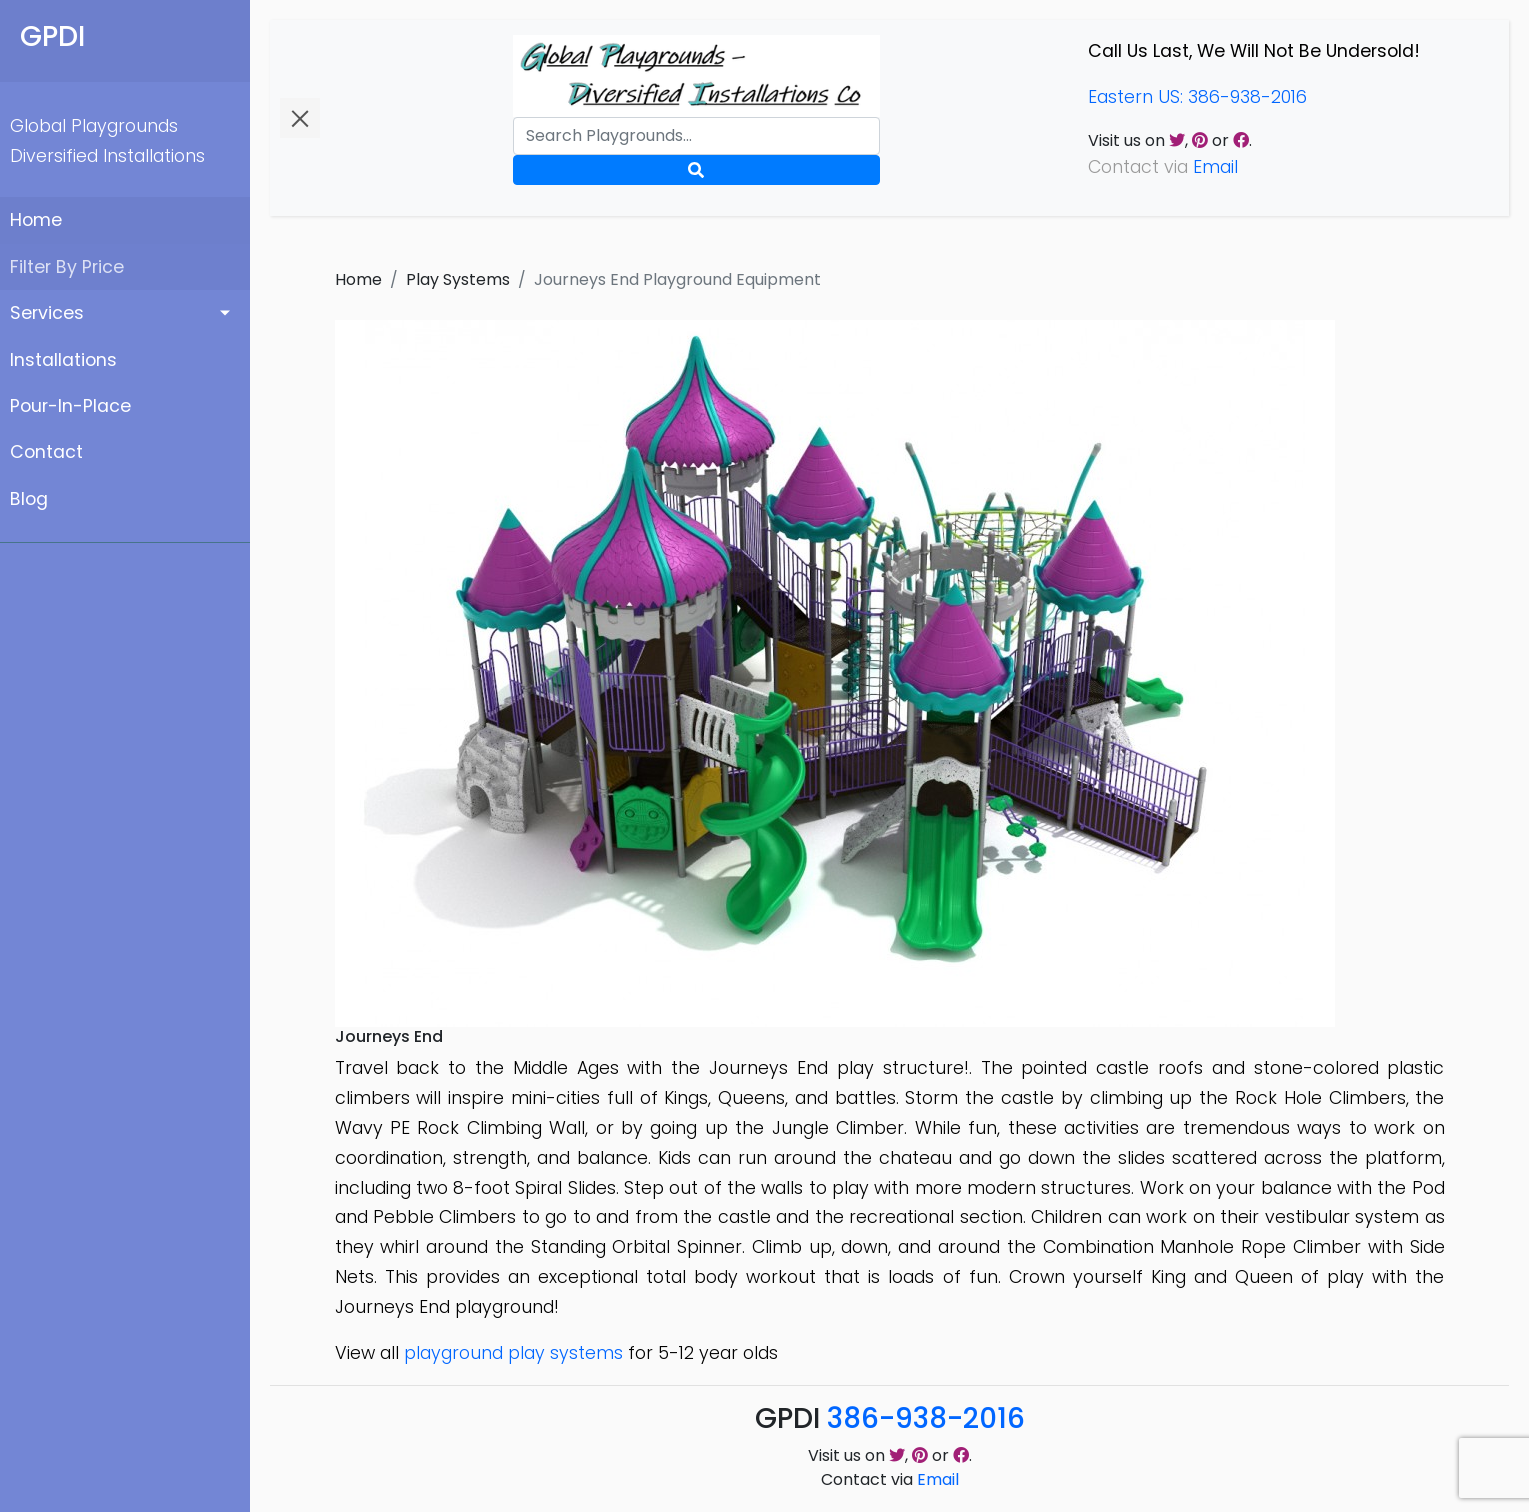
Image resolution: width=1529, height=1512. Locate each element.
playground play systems (513, 1353)
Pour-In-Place (70, 406)
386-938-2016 (926, 1418)
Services (47, 313)
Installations (63, 360)
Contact (46, 452)
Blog (29, 499)
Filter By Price (67, 267)
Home (36, 220)
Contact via (890, 1479)
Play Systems (458, 279)
